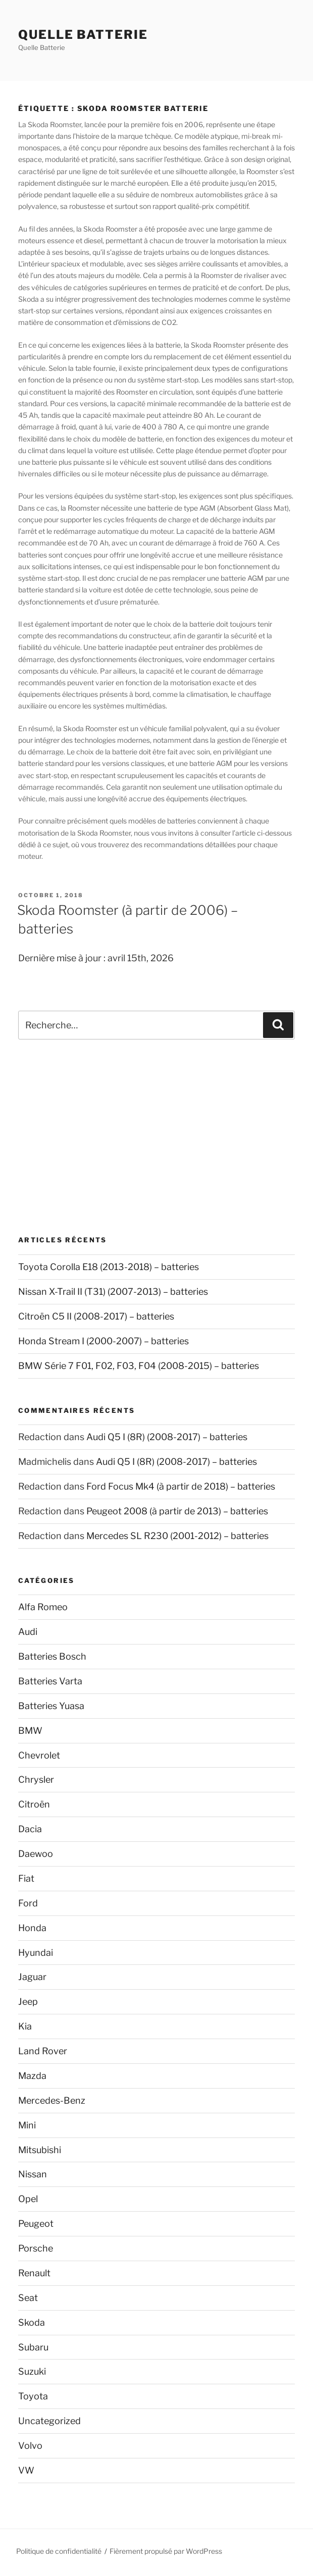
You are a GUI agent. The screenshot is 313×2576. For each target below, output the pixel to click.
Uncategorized (49, 2421)
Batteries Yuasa (51, 1706)
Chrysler (36, 1779)
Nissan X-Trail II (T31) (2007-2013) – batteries (113, 1291)
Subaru (33, 2347)
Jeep (28, 2001)
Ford (28, 1903)
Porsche (35, 2248)
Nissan (32, 2174)
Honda (32, 1928)
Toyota (33, 2396)
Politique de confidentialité (58, 2551)
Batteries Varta (50, 1681)
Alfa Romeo (43, 1607)
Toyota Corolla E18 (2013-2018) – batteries (108, 1267)
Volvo (30, 2445)
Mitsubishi (39, 2150)
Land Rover (42, 2051)
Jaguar (32, 1976)
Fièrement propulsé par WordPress (166, 2551)
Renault (34, 2273)
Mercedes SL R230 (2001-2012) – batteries (177, 1535)
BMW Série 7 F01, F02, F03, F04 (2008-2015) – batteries (138, 1365)
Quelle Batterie (83, 34)
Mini (27, 2125)
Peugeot (36, 2223)
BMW (30, 1730)
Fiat (26, 1878)
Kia (25, 2026)
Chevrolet (39, 1755)
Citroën (34, 1804)
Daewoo (35, 1853)
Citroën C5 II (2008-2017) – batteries (96, 1316)
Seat (28, 2297)
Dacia (30, 1829)
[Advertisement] (156, 1137)
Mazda (32, 2075)
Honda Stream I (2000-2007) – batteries (103, 1341)
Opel (28, 2199)
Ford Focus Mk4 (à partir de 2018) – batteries (180, 1486)
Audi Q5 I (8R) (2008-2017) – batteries (166, 1437)
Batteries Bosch (52, 1656)
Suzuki (32, 2371)
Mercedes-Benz (51, 2100)
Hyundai (35, 1952)
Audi (27, 1631)
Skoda (31, 2322)
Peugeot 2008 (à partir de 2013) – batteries (177, 1511)
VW (26, 2470)
